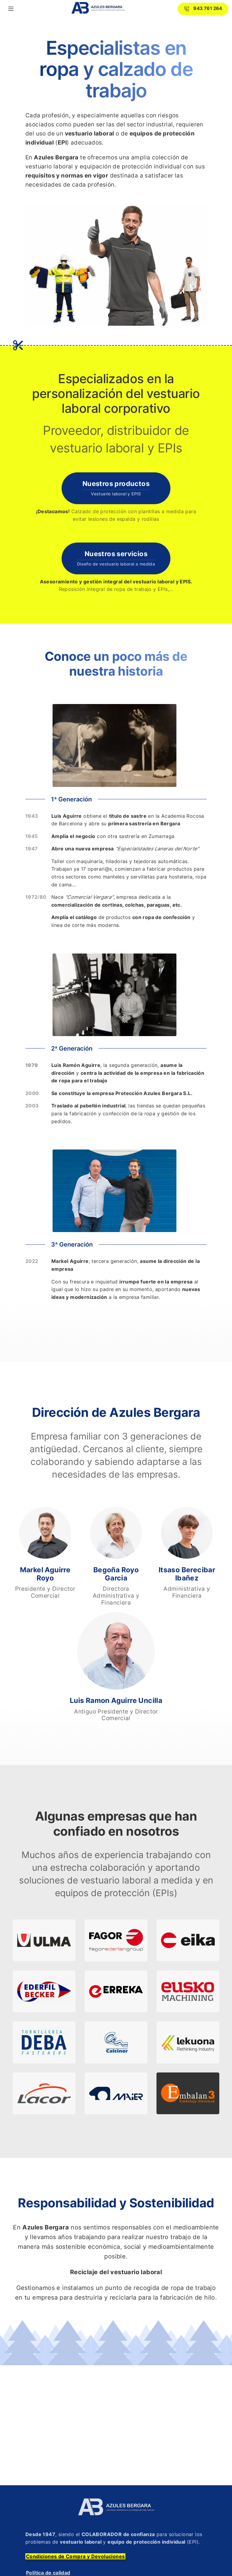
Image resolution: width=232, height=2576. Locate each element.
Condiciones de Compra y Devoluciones (75, 2556)
